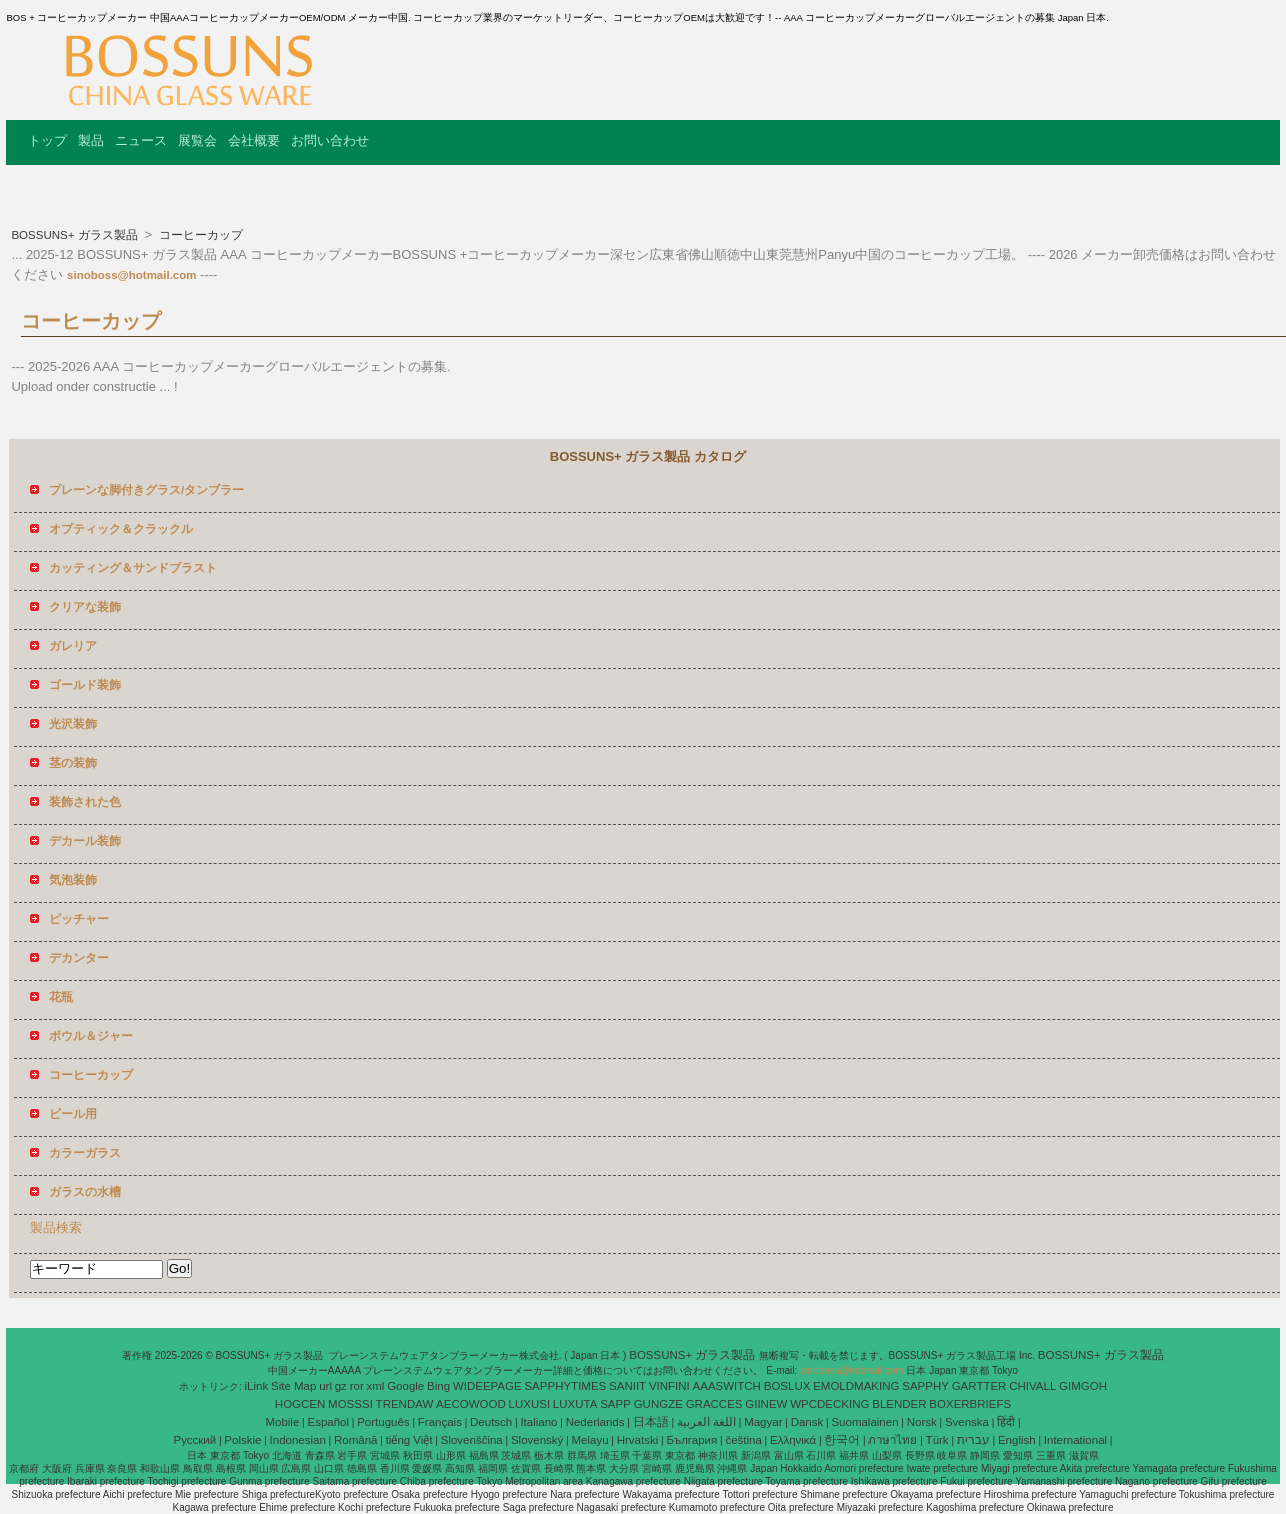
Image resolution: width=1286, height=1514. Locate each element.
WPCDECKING (829, 1404)
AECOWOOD (471, 1404)
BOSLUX (787, 1386)
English (1017, 1440)
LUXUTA (575, 1404)
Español (328, 1422)
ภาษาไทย (892, 1440)
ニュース (141, 140)
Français (440, 1422)
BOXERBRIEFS (970, 1404)
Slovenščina (472, 1440)
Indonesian (298, 1440)
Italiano (538, 1422)
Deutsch (491, 1422)
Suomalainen (864, 1422)
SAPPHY (925, 1386)
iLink (257, 1386)
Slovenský (537, 1440)
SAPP (615, 1404)
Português (383, 1422)
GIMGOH (1083, 1386)
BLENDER (899, 1404)
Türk (937, 1440)
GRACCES (714, 1404)
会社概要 (254, 140)
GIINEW (766, 1404)
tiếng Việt (409, 1440)
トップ (47, 140)
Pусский (195, 1440)
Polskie (242, 1440)
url (325, 1386)
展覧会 (197, 140)
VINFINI (669, 1386)
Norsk (922, 1422)
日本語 (651, 1422)
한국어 (842, 1440)
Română (355, 1440)
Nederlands (595, 1422)
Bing (438, 1386)
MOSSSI (350, 1404)
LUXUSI (530, 1404)
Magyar (763, 1422)
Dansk (807, 1422)
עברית (973, 1440)
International (1075, 1440)
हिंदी (1006, 1422)
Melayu (589, 1440)
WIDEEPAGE (487, 1386)
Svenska (967, 1422)
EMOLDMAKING (856, 1386)
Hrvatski (638, 1440)
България (691, 1440)
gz (341, 1386)
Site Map (293, 1386)
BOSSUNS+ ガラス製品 (75, 235)
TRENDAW (405, 1404)
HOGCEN (300, 1404)
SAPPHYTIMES (565, 1386)
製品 (91, 140)
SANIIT (627, 1386)
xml (376, 1386)
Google (405, 1386)
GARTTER (979, 1386)
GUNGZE (658, 1404)
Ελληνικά (793, 1440)
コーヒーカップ (199, 235)
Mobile (282, 1422)
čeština (743, 1440)
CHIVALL (1032, 1386)
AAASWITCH (727, 1386)
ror (357, 1386)
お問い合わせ (330, 140)
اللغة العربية (706, 1422)
